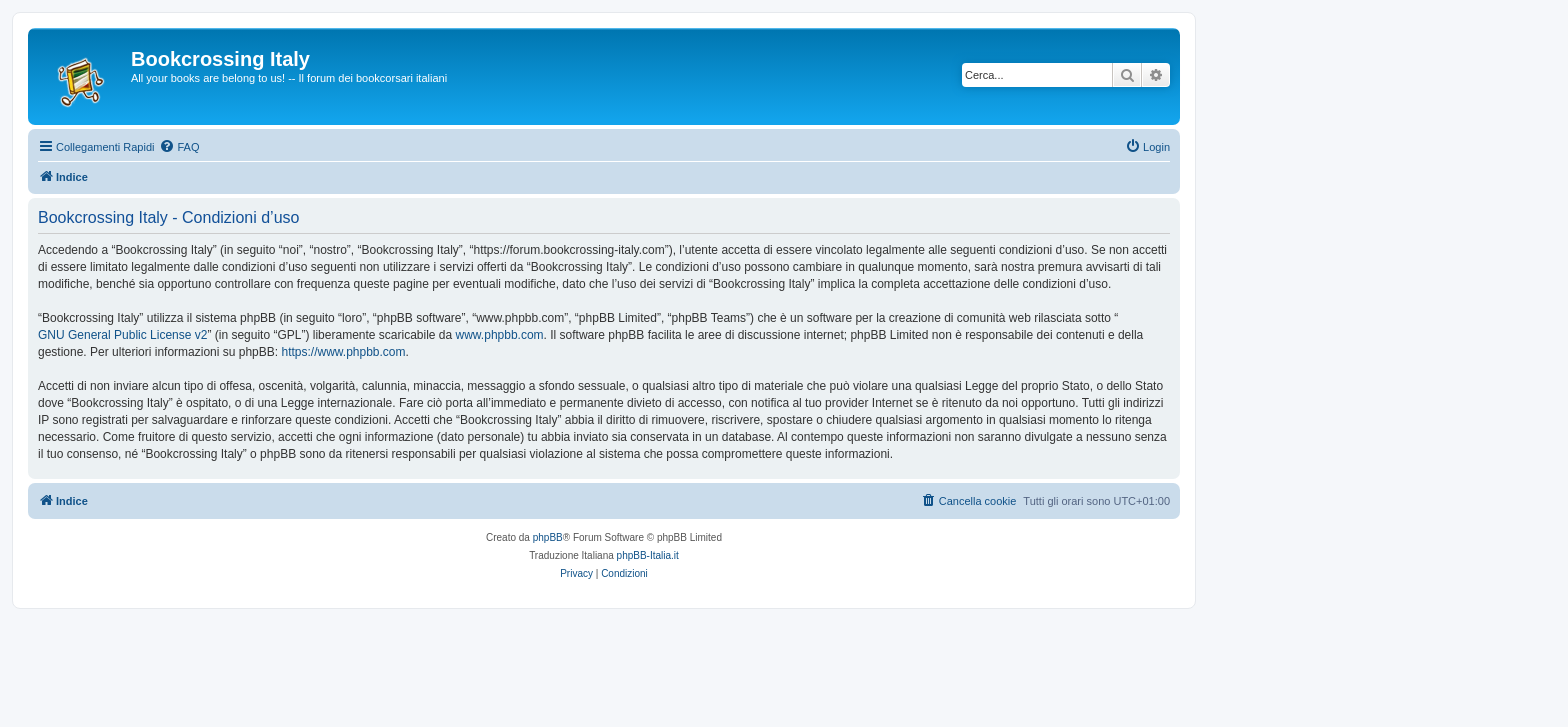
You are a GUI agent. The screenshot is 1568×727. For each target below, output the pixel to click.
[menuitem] (179, 147)
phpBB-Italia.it (648, 555)
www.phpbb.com (500, 335)
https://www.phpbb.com (343, 352)
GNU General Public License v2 (122, 335)
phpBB (548, 537)
